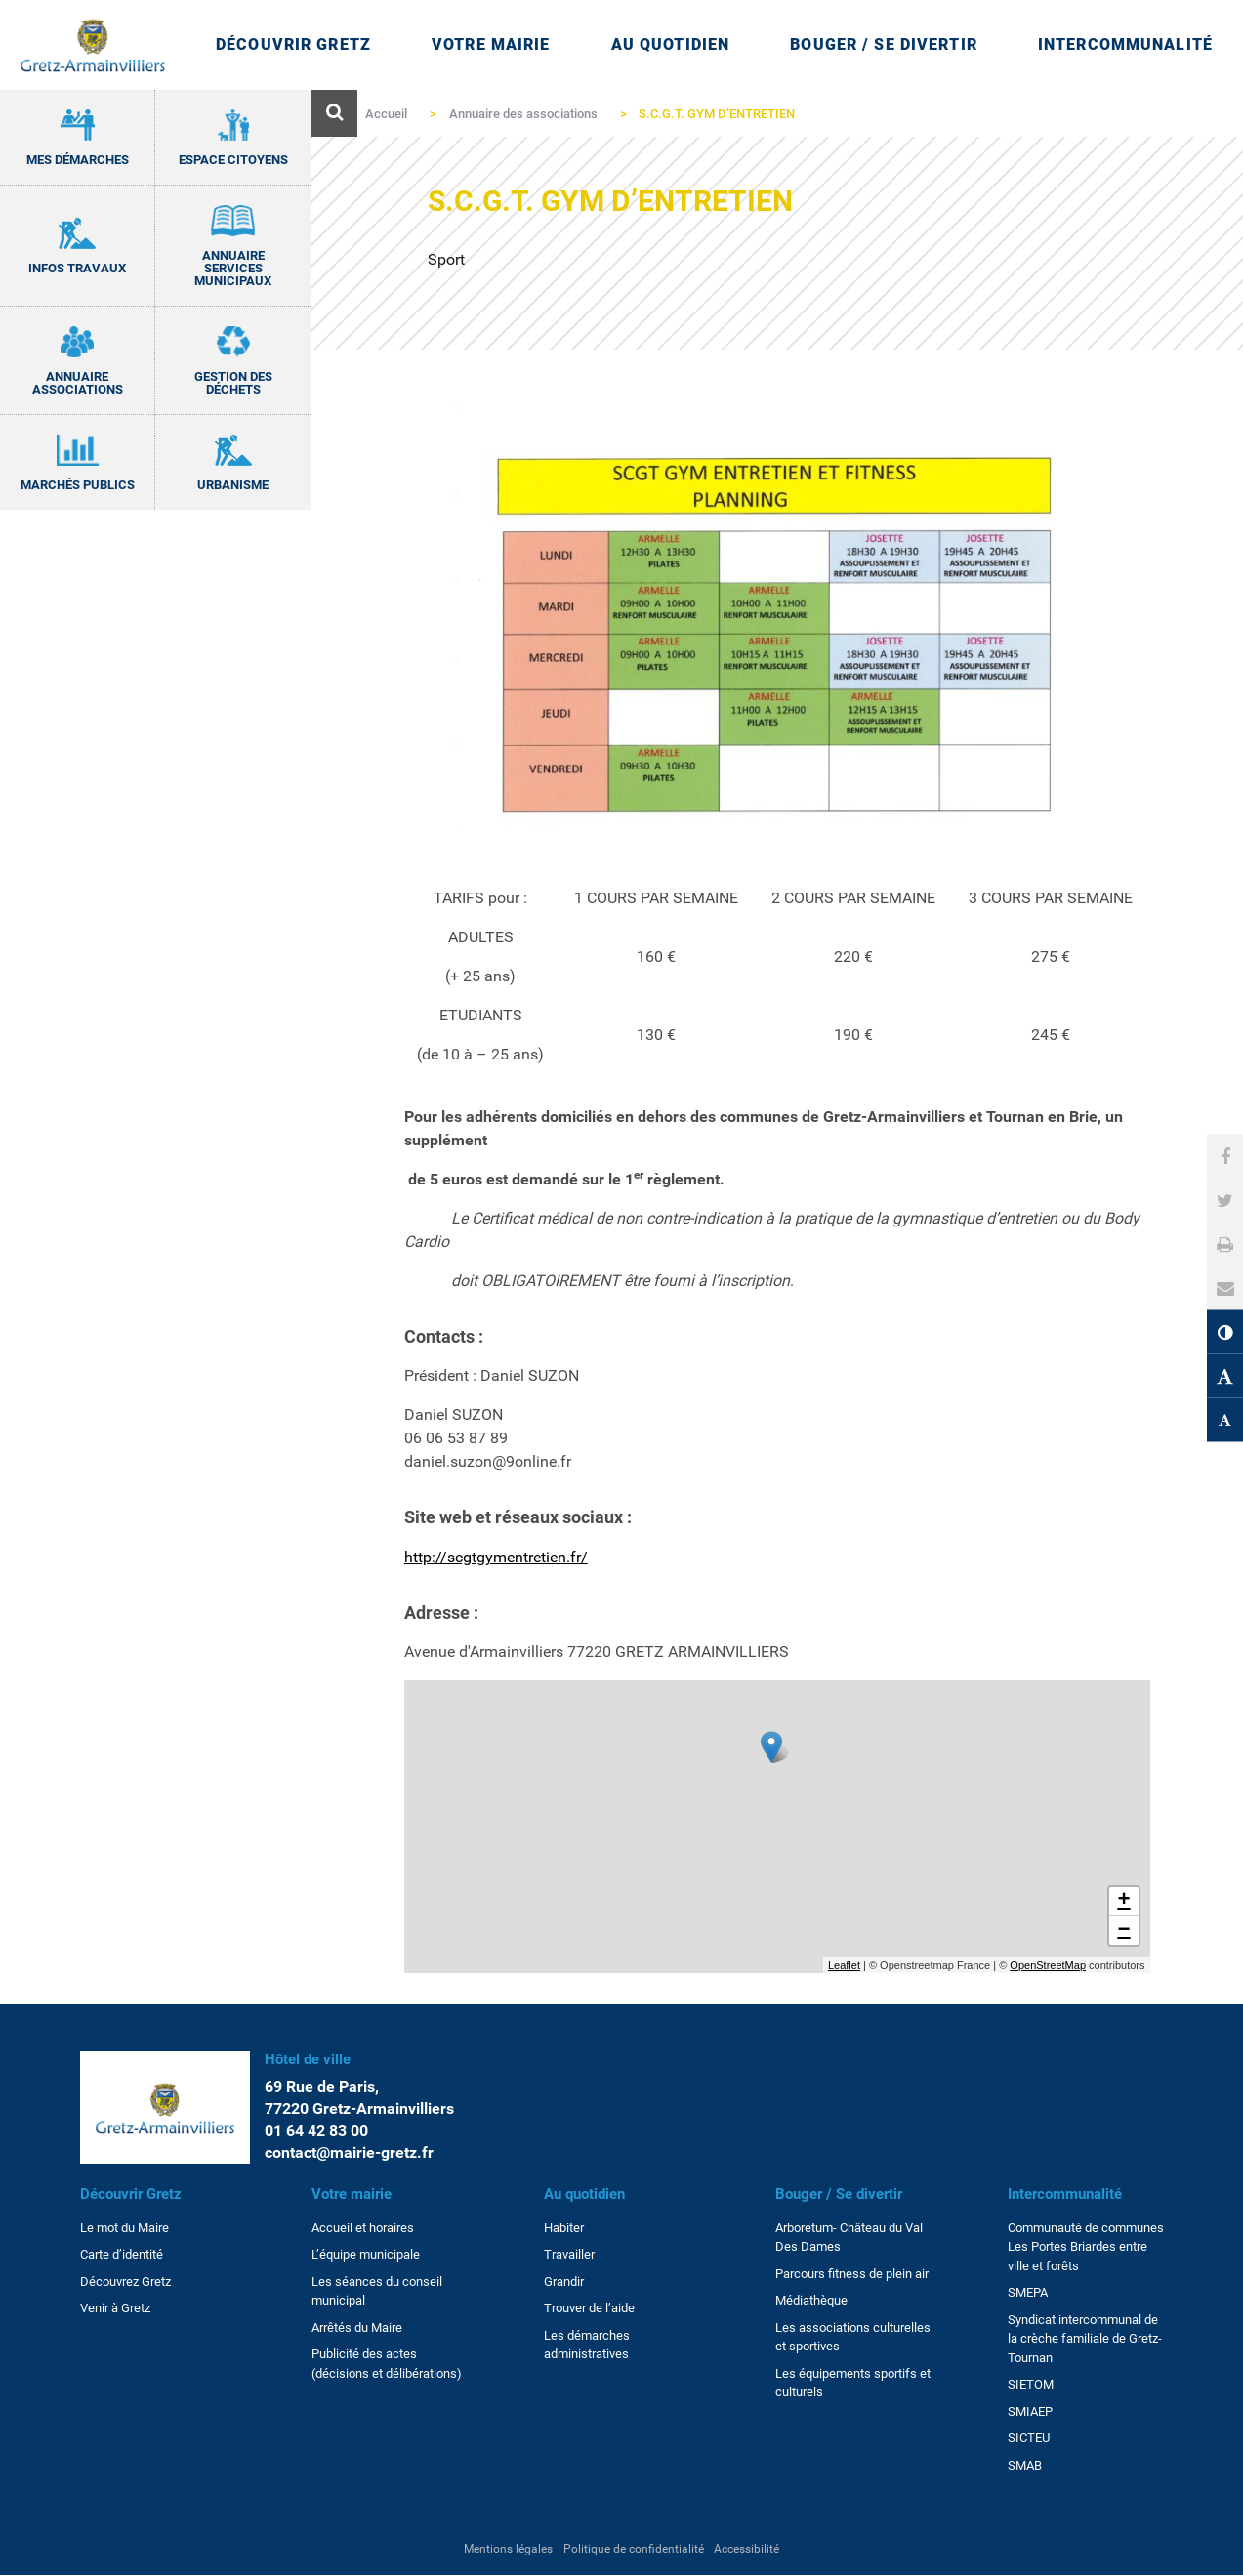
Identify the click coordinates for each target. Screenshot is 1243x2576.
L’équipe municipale (365, 2254)
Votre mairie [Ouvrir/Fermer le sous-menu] (491, 44)
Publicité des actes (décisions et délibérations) (386, 2364)
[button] (1225, 1288)
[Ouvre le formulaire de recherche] (334, 113)
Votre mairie (351, 2194)
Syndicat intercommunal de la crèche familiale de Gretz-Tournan (1085, 2338)
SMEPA (1028, 2292)
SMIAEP (1030, 2411)
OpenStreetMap (1048, 1965)
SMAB (1025, 2465)
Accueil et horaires (362, 2228)
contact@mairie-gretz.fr (349, 2152)
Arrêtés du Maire (356, 2327)
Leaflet (844, 1965)
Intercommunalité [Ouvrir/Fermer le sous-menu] (1125, 44)
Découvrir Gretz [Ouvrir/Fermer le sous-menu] (293, 44)
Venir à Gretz (115, 2308)
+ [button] (1123, 1901)
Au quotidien (584, 2194)
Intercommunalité (1065, 2194)
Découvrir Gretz (131, 2194)
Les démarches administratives (587, 2345)
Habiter (564, 2228)
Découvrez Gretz (125, 2281)
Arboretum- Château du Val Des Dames (849, 2238)
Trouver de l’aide (589, 2308)
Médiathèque (811, 2300)
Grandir (564, 2281)
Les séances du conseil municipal (376, 2291)
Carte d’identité (121, 2254)
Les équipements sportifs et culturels (853, 2383)
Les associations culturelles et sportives (853, 2337)
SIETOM (1031, 2384)
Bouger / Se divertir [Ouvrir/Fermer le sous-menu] (883, 44)
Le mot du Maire (124, 2228)
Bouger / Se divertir (838, 2194)
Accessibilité (746, 2548)
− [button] (1123, 1930)
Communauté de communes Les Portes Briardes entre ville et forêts (1086, 2247)
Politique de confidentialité (633, 2548)
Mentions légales (508, 2548)
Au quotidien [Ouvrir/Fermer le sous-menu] (670, 44)
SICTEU (1029, 2438)
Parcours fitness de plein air (852, 2273)
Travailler (569, 2254)
